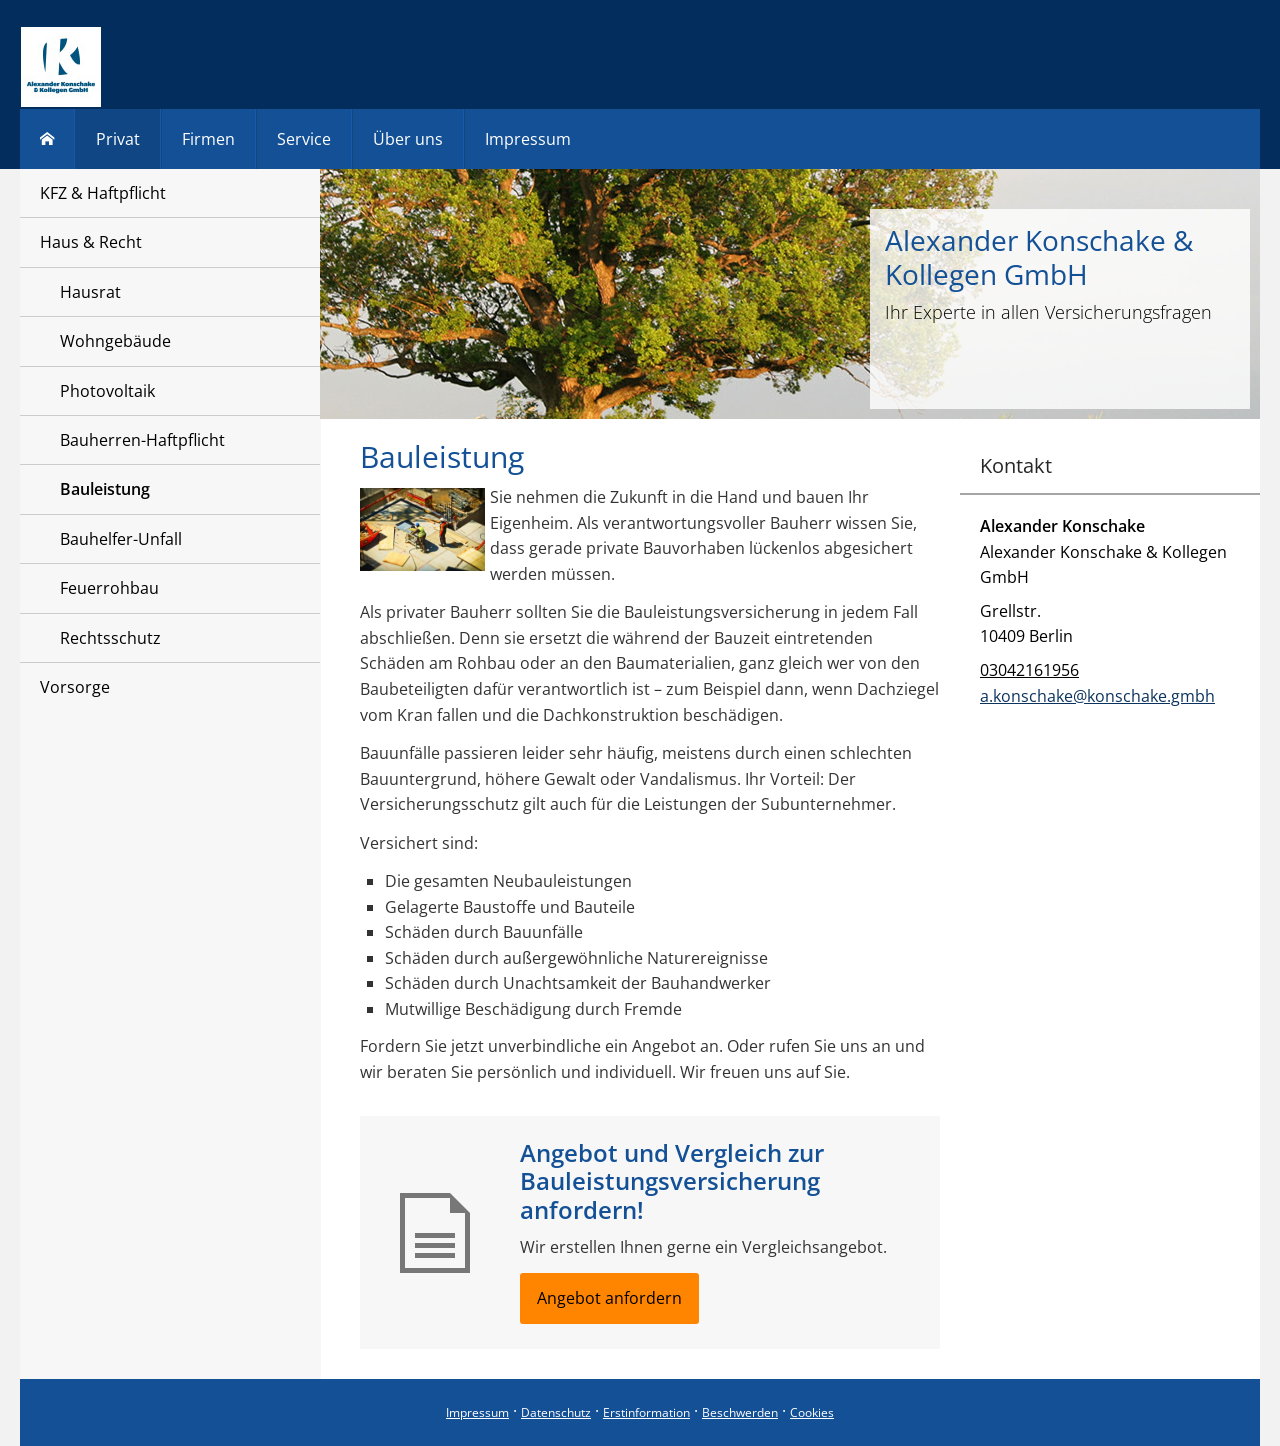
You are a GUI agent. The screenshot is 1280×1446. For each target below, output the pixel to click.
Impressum (477, 1412)
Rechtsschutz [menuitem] (110, 638)
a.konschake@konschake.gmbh (1097, 696)
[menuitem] (47, 139)
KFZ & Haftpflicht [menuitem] (103, 193)
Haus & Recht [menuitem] (91, 242)
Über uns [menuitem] (408, 139)
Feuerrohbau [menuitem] (109, 588)
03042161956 (1029, 670)
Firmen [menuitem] (208, 139)
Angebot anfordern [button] (609, 1298)
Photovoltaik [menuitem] (107, 391)
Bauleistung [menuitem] (105, 489)
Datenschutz (556, 1412)
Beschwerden (740, 1412)
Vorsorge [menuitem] (75, 687)
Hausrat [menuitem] (90, 292)
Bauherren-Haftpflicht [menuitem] (142, 440)
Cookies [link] (812, 1412)
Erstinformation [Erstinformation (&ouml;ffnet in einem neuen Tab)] (646, 1412)
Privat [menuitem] (118, 139)
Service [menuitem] (304, 139)
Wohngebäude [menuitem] (115, 341)
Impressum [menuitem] (528, 139)
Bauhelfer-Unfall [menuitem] (121, 539)
